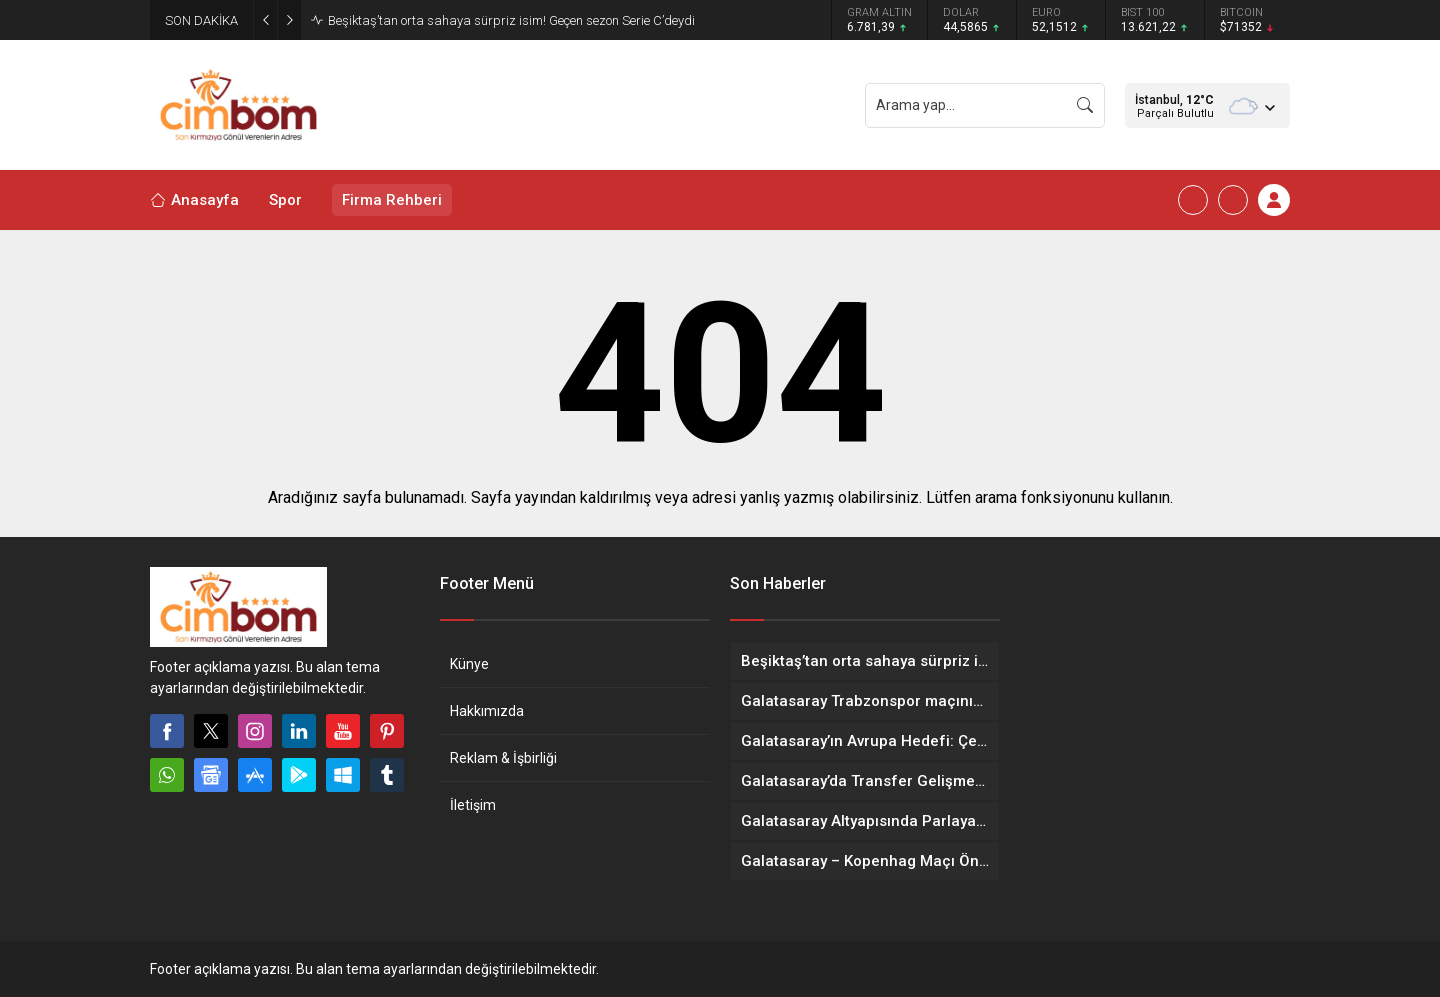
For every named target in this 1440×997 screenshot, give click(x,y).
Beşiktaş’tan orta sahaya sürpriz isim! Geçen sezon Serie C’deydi (511, 20)
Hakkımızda (487, 711)
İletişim (473, 805)
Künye (469, 664)
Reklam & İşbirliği (503, 758)
